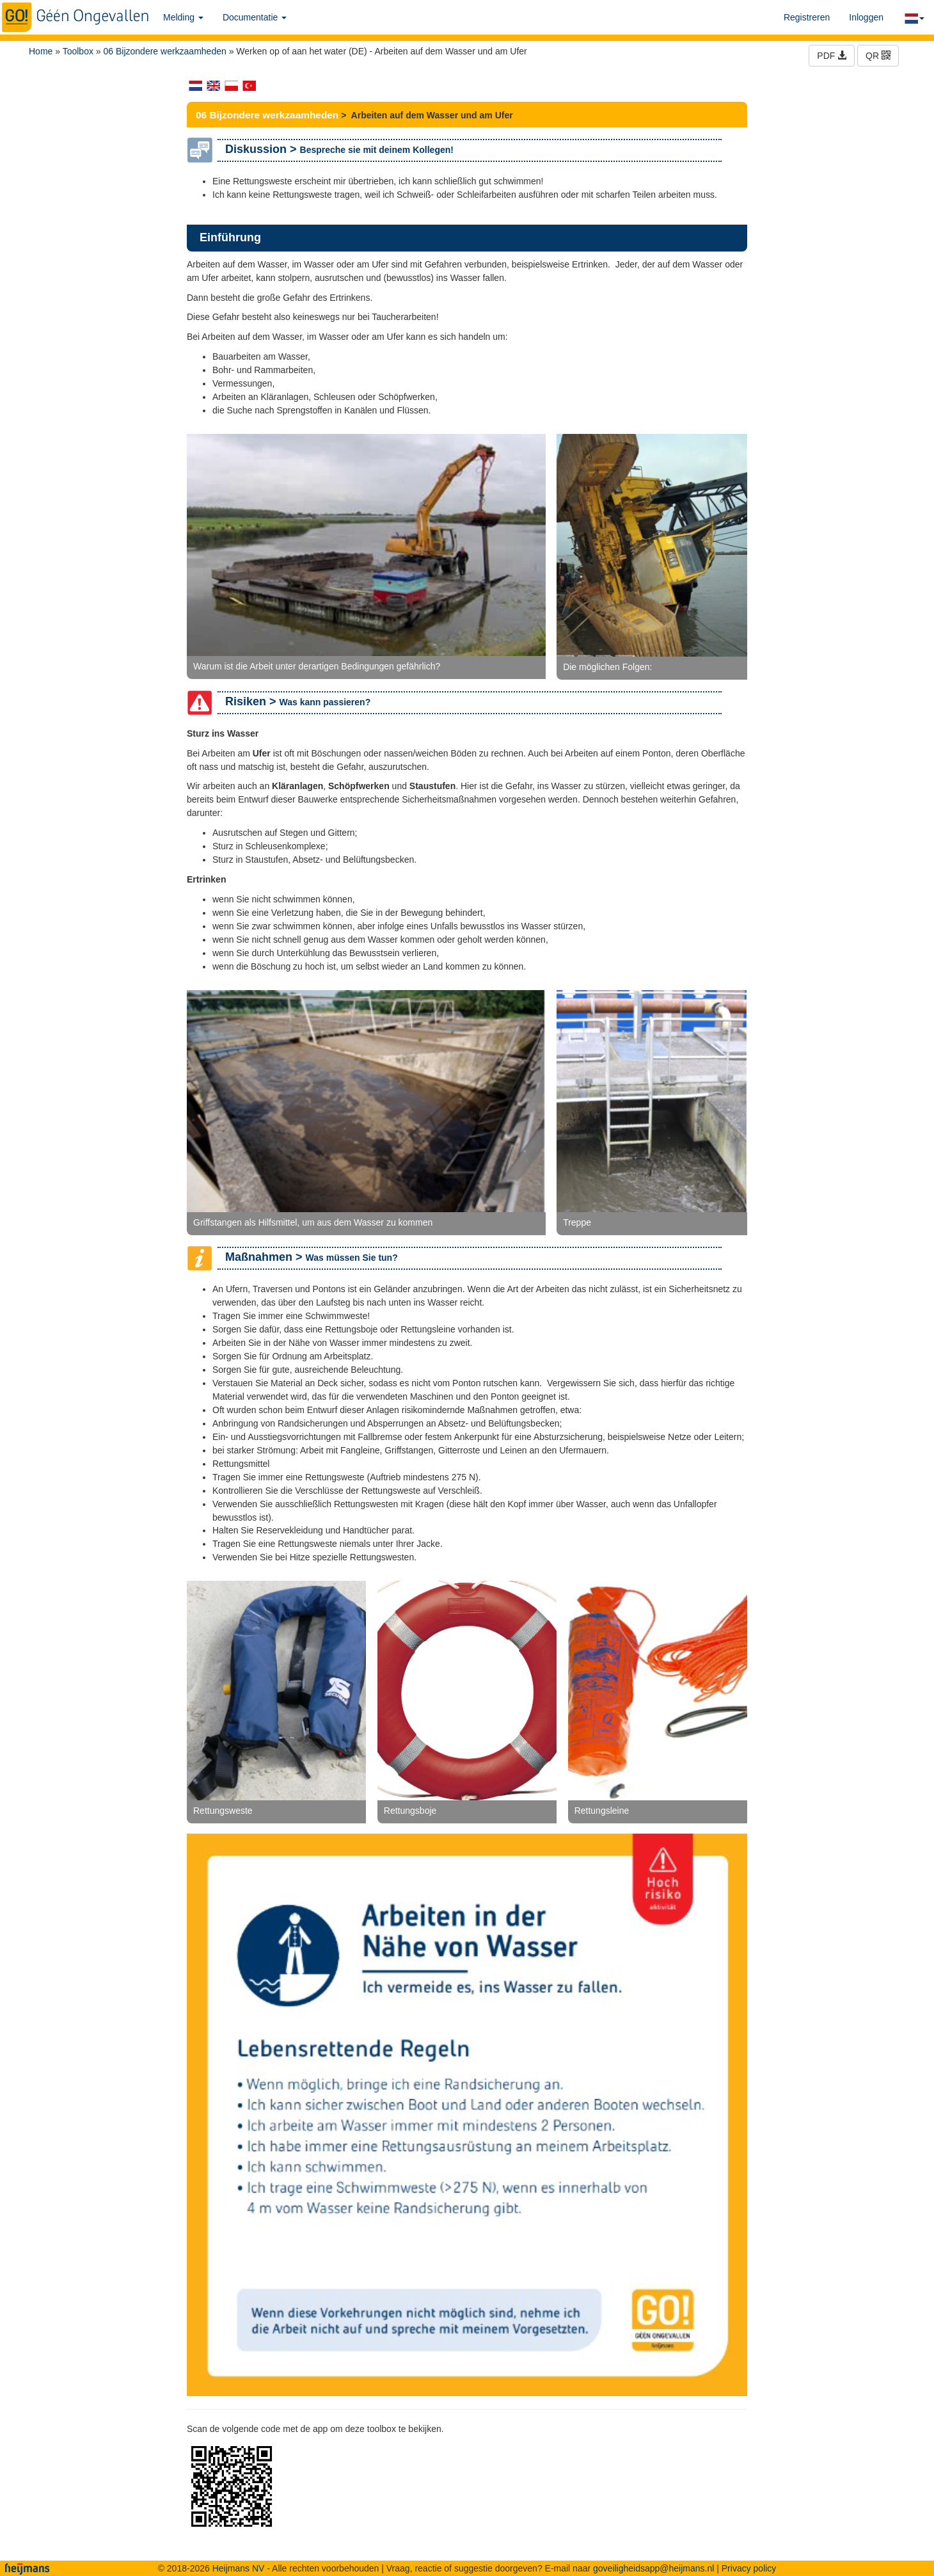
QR (878, 56)
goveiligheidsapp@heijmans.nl (653, 2568)
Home (40, 51)
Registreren (807, 17)
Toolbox (78, 51)
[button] (913, 17)
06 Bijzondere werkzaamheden (165, 51)
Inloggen (866, 17)
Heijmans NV (238, 2568)
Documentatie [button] (255, 17)
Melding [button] (183, 17)
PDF (831, 56)
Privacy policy (749, 2568)
